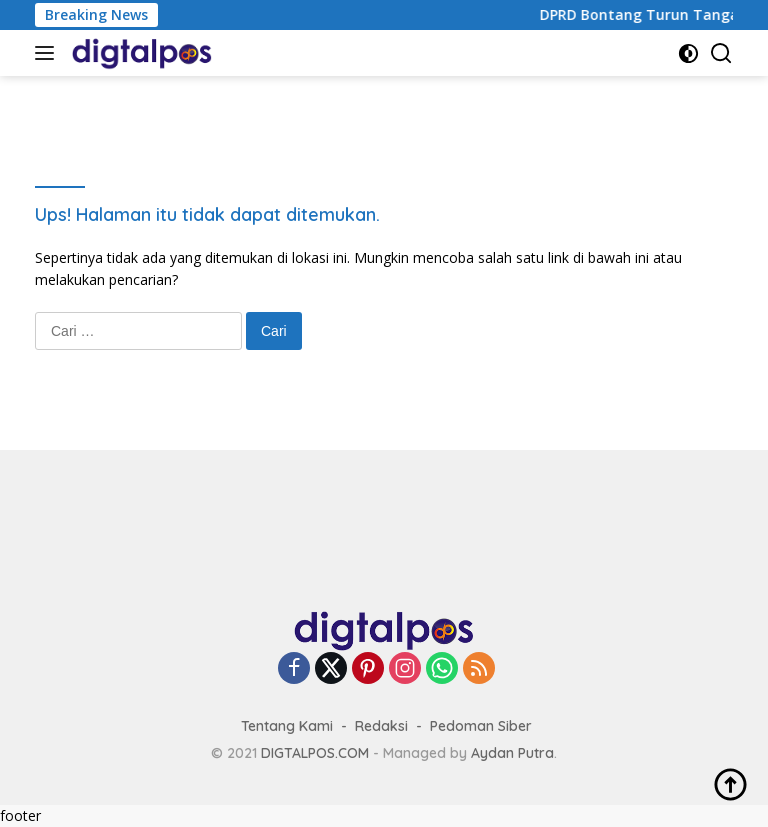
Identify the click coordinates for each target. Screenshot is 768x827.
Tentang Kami (287, 726)
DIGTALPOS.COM (315, 753)
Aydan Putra (512, 753)
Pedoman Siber (481, 726)
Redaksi (381, 726)
